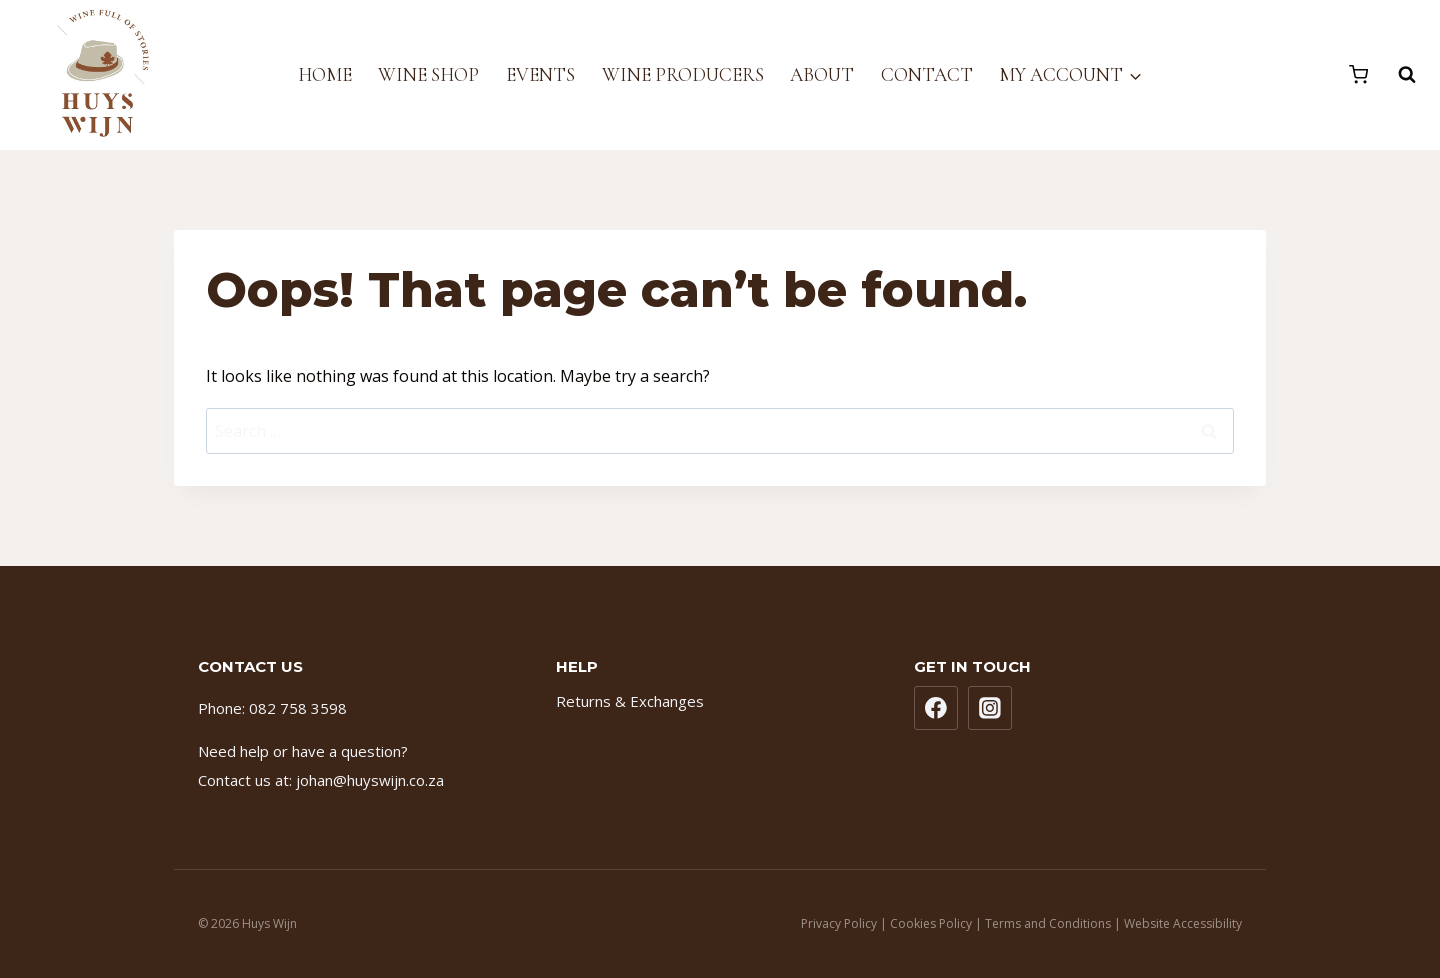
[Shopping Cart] (1358, 74)
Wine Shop (428, 74)
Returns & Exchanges (630, 701)
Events (540, 74)
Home (325, 74)
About (822, 74)
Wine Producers (683, 74)
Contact (927, 74)
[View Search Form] (1397, 75)
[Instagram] (990, 708)
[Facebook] (936, 708)
